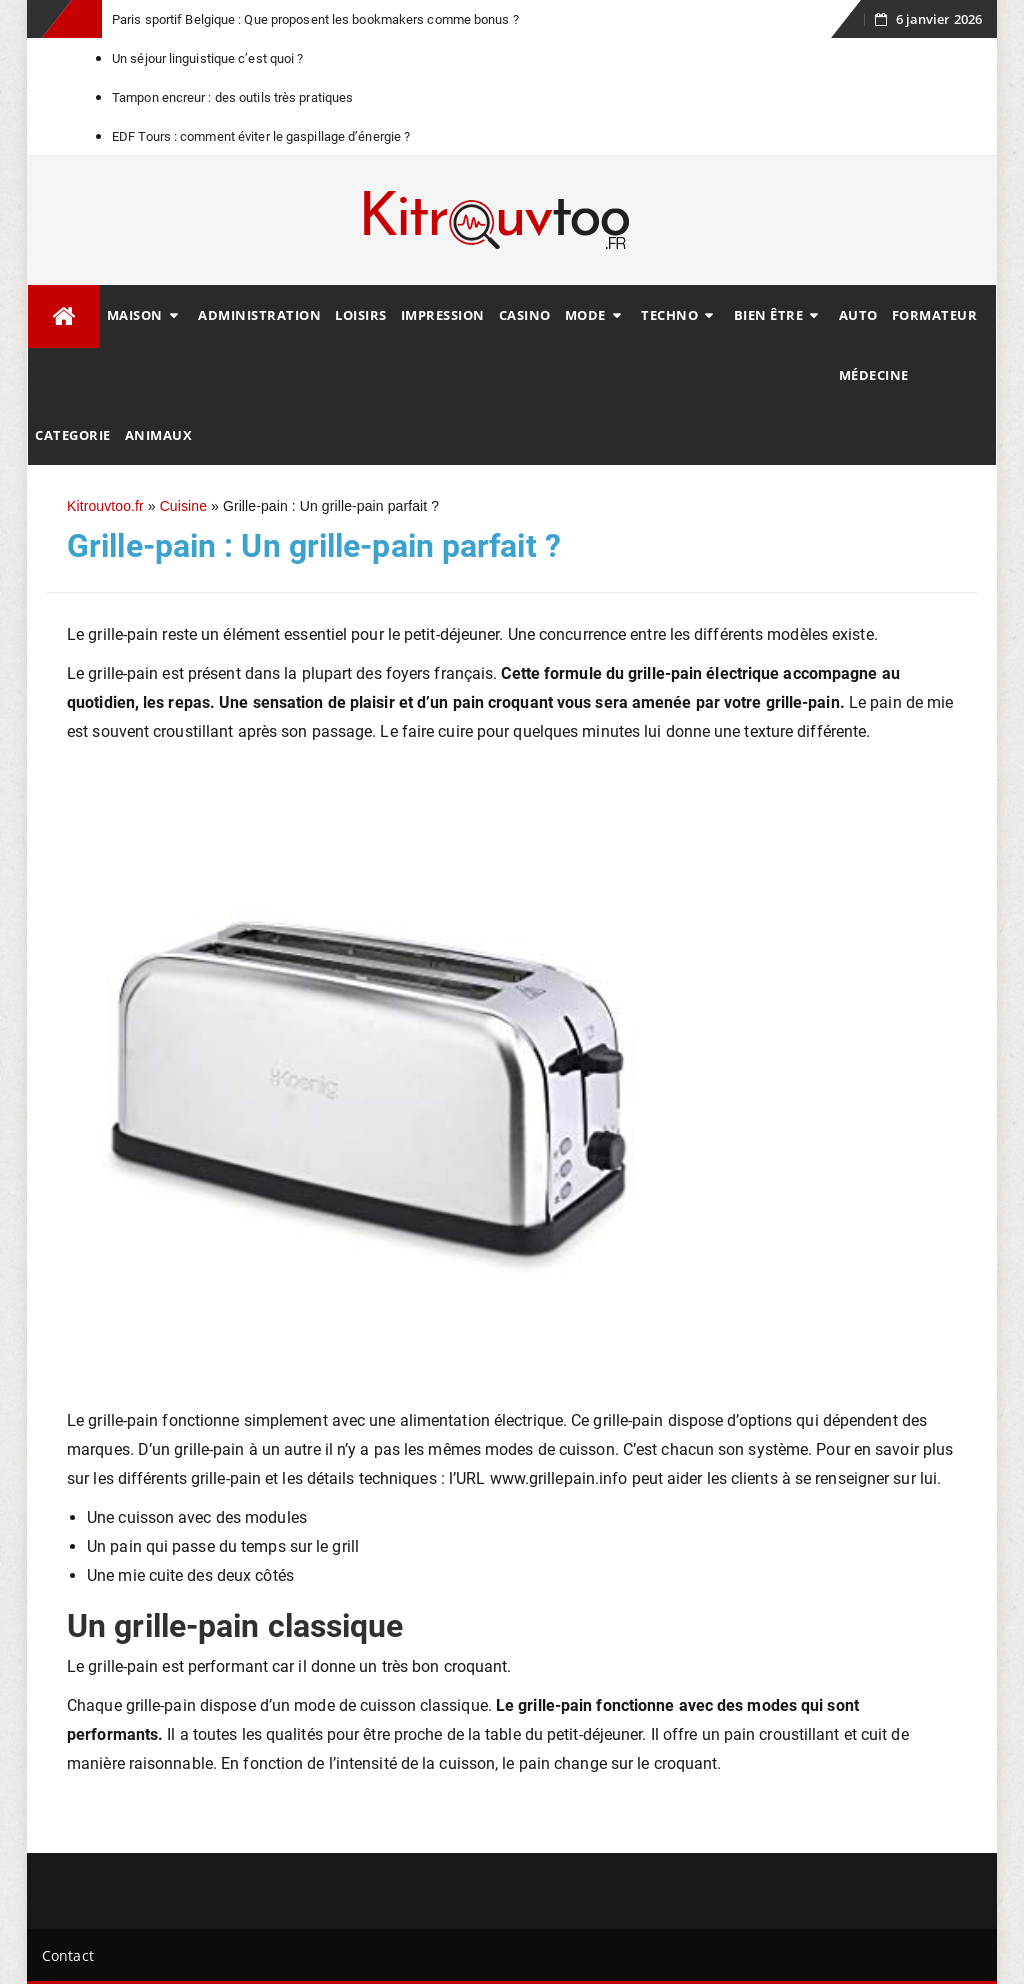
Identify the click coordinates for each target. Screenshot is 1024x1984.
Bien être (769, 315)
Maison (135, 315)
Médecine (874, 375)
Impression (443, 315)
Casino (525, 315)
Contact (68, 1955)
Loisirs (361, 315)
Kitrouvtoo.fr (105, 506)
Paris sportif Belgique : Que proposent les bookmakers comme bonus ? (315, 19)
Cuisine (183, 506)
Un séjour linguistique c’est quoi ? (208, 58)
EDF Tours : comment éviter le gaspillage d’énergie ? (261, 136)
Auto (858, 315)
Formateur (935, 315)
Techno (669, 315)
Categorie (73, 435)
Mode (585, 315)
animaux (159, 435)
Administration (259, 315)
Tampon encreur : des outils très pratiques (232, 97)
